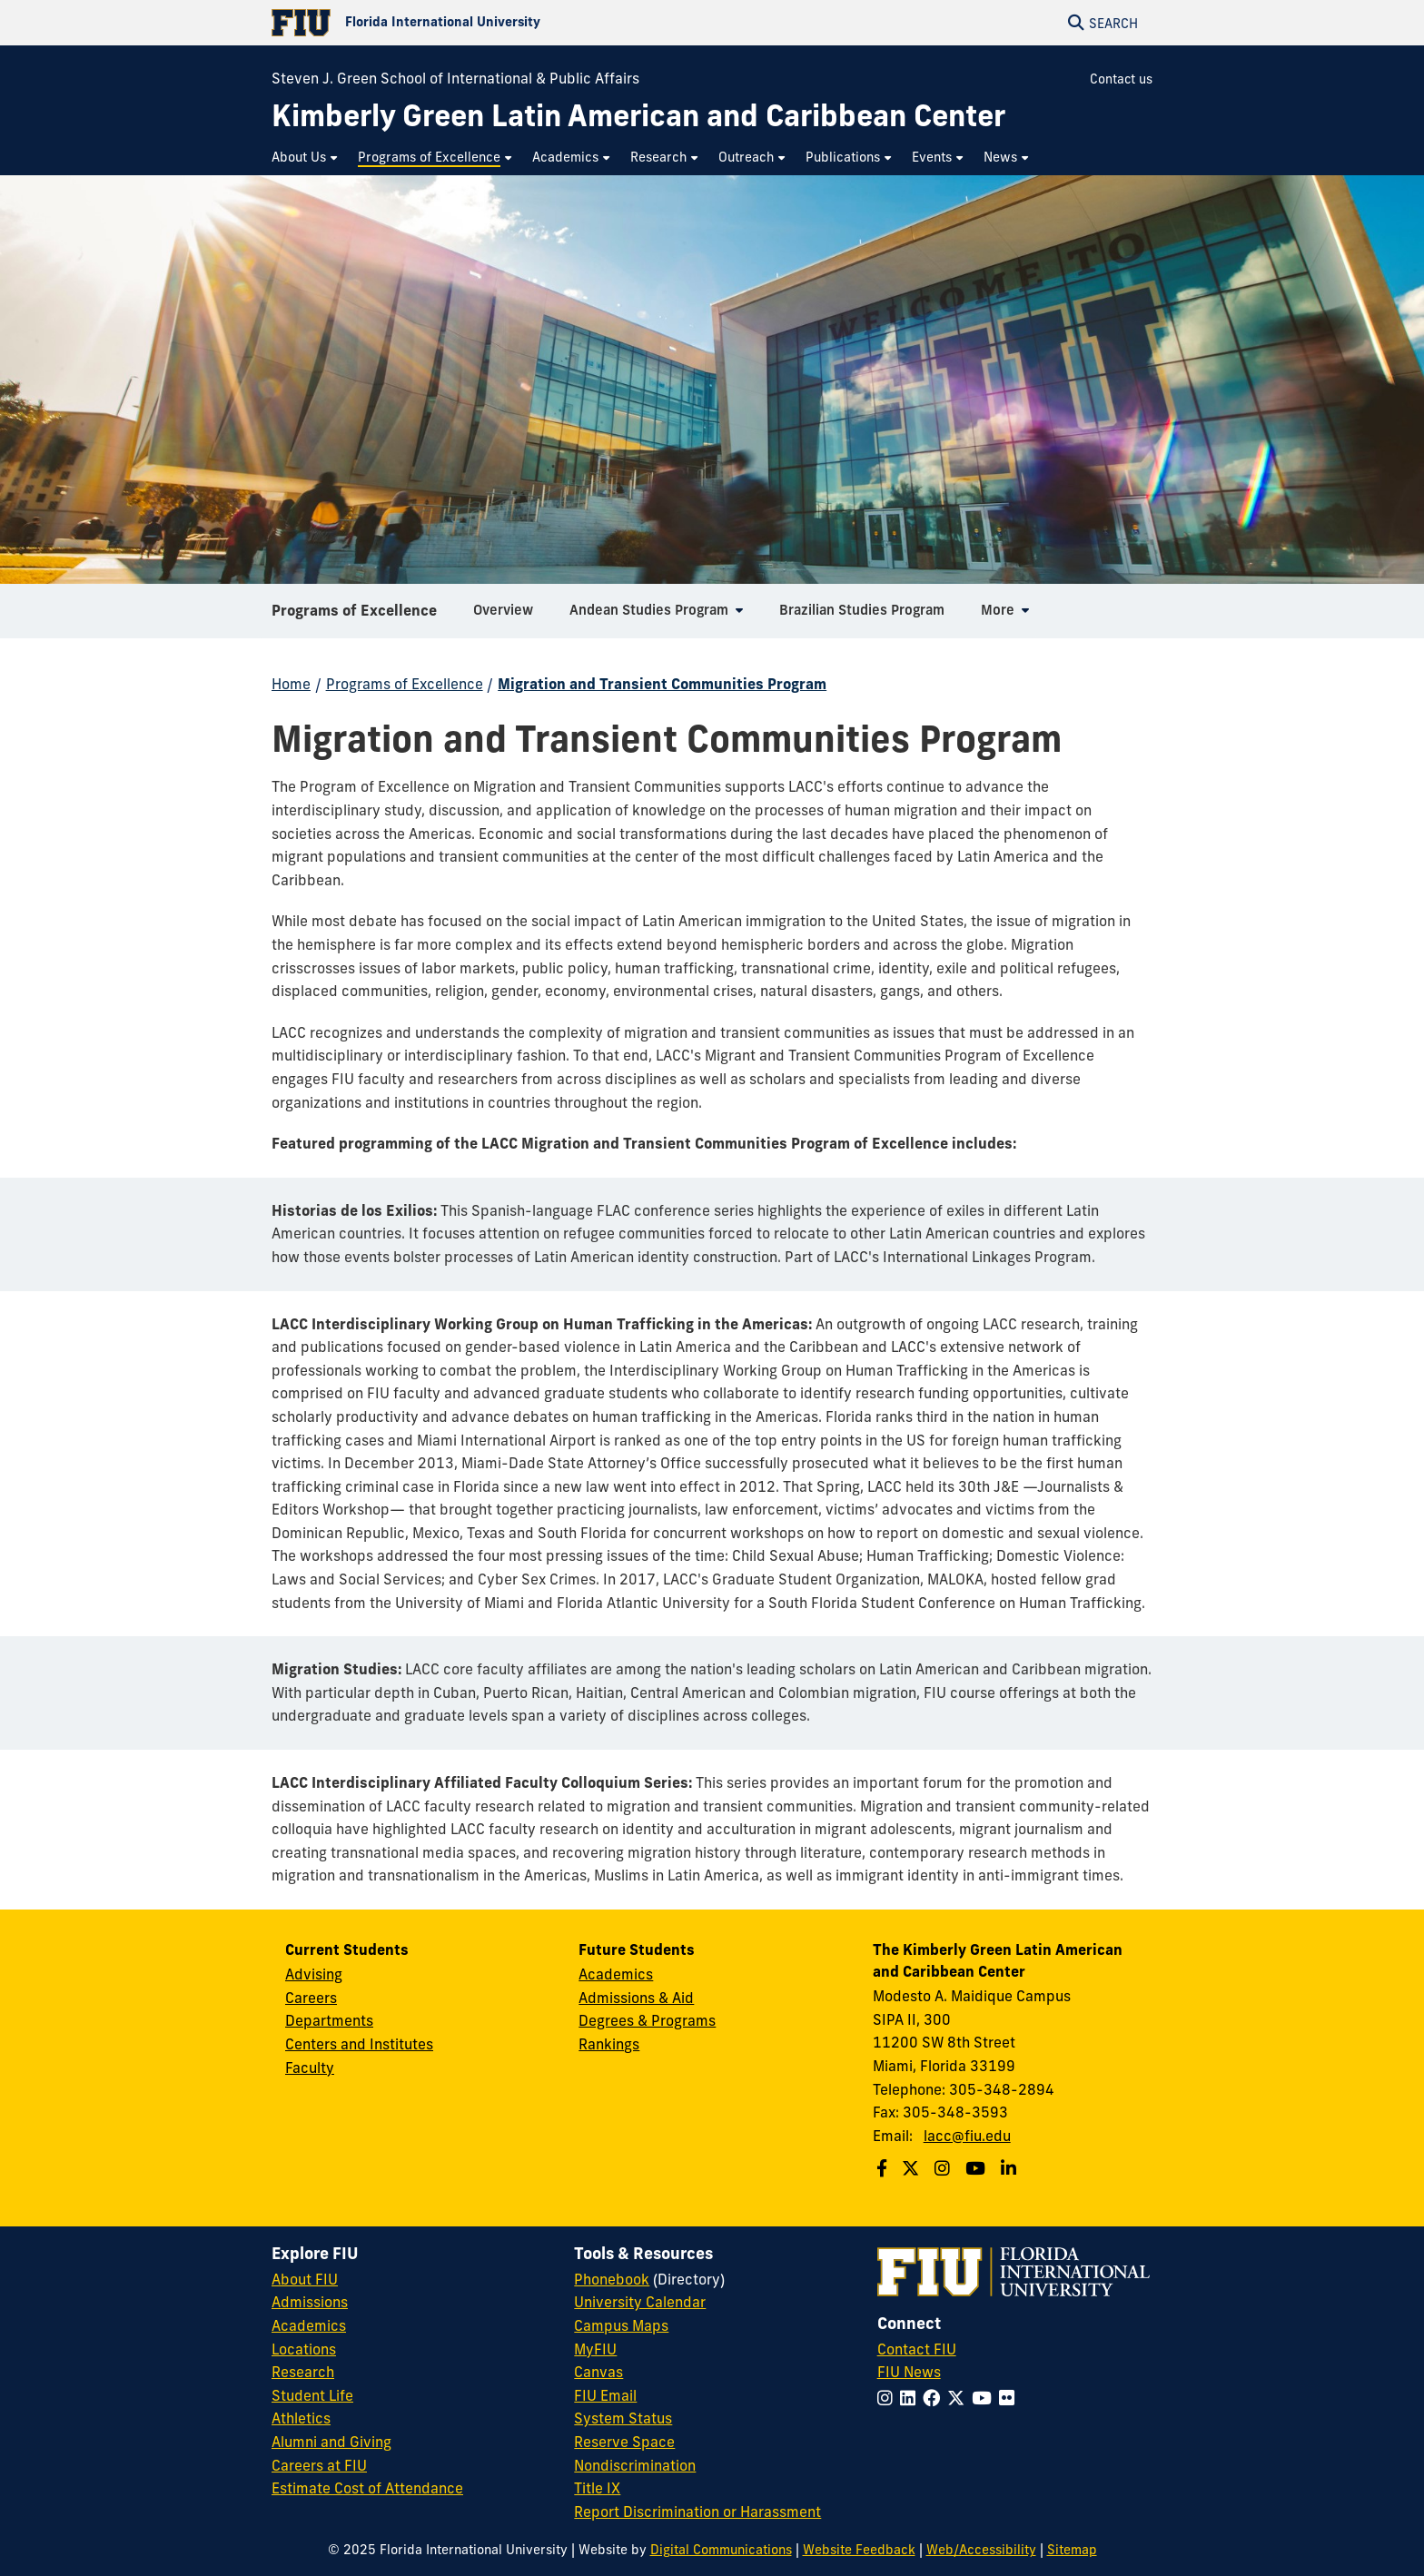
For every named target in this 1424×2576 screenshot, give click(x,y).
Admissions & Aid (636, 1998)
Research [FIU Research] (303, 2372)
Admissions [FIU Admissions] (310, 2302)
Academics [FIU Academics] (309, 2325)
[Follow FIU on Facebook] (935, 2398)
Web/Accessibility (981, 2549)
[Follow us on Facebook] (884, 2168)
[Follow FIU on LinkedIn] (911, 2398)
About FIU (305, 2279)
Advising (313, 1974)
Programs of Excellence (354, 617)
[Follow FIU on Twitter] (959, 2398)
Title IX (597, 2488)
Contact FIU (916, 2349)
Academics (615, 1974)
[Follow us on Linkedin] (1010, 2168)
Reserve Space (624, 2442)
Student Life (312, 2395)
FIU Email (605, 2395)
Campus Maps (621, 2325)
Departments (329, 2020)
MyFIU (595, 2349)
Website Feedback (859, 2549)
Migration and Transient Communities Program (662, 684)
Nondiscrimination (635, 2465)
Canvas (598, 2372)
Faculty (309, 2067)
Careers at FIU (319, 2465)
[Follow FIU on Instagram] (888, 2398)
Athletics (301, 2418)
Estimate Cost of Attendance (367, 2488)
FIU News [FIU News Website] (909, 2372)
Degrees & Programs (647, 2020)
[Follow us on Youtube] (978, 2168)
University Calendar (640, 2302)
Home (291, 684)
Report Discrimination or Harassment (697, 2511)
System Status (623, 2418)
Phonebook (611, 2279)
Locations (304, 2349)
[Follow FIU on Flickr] (1010, 2398)
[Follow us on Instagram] (944, 2168)
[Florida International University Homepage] (492, 23)
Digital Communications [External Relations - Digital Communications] (721, 2549)
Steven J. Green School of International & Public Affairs (455, 78)
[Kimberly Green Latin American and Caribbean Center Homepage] (638, 115)
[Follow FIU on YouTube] (985, 2398)
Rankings (608, 2044)
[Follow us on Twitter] (912, 2168)
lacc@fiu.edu (967, 2136)
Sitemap (1072, 2549)
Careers (311, 1998)
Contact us (1121, 79)
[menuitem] (305, 157)
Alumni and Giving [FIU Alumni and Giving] (331, 2442)
